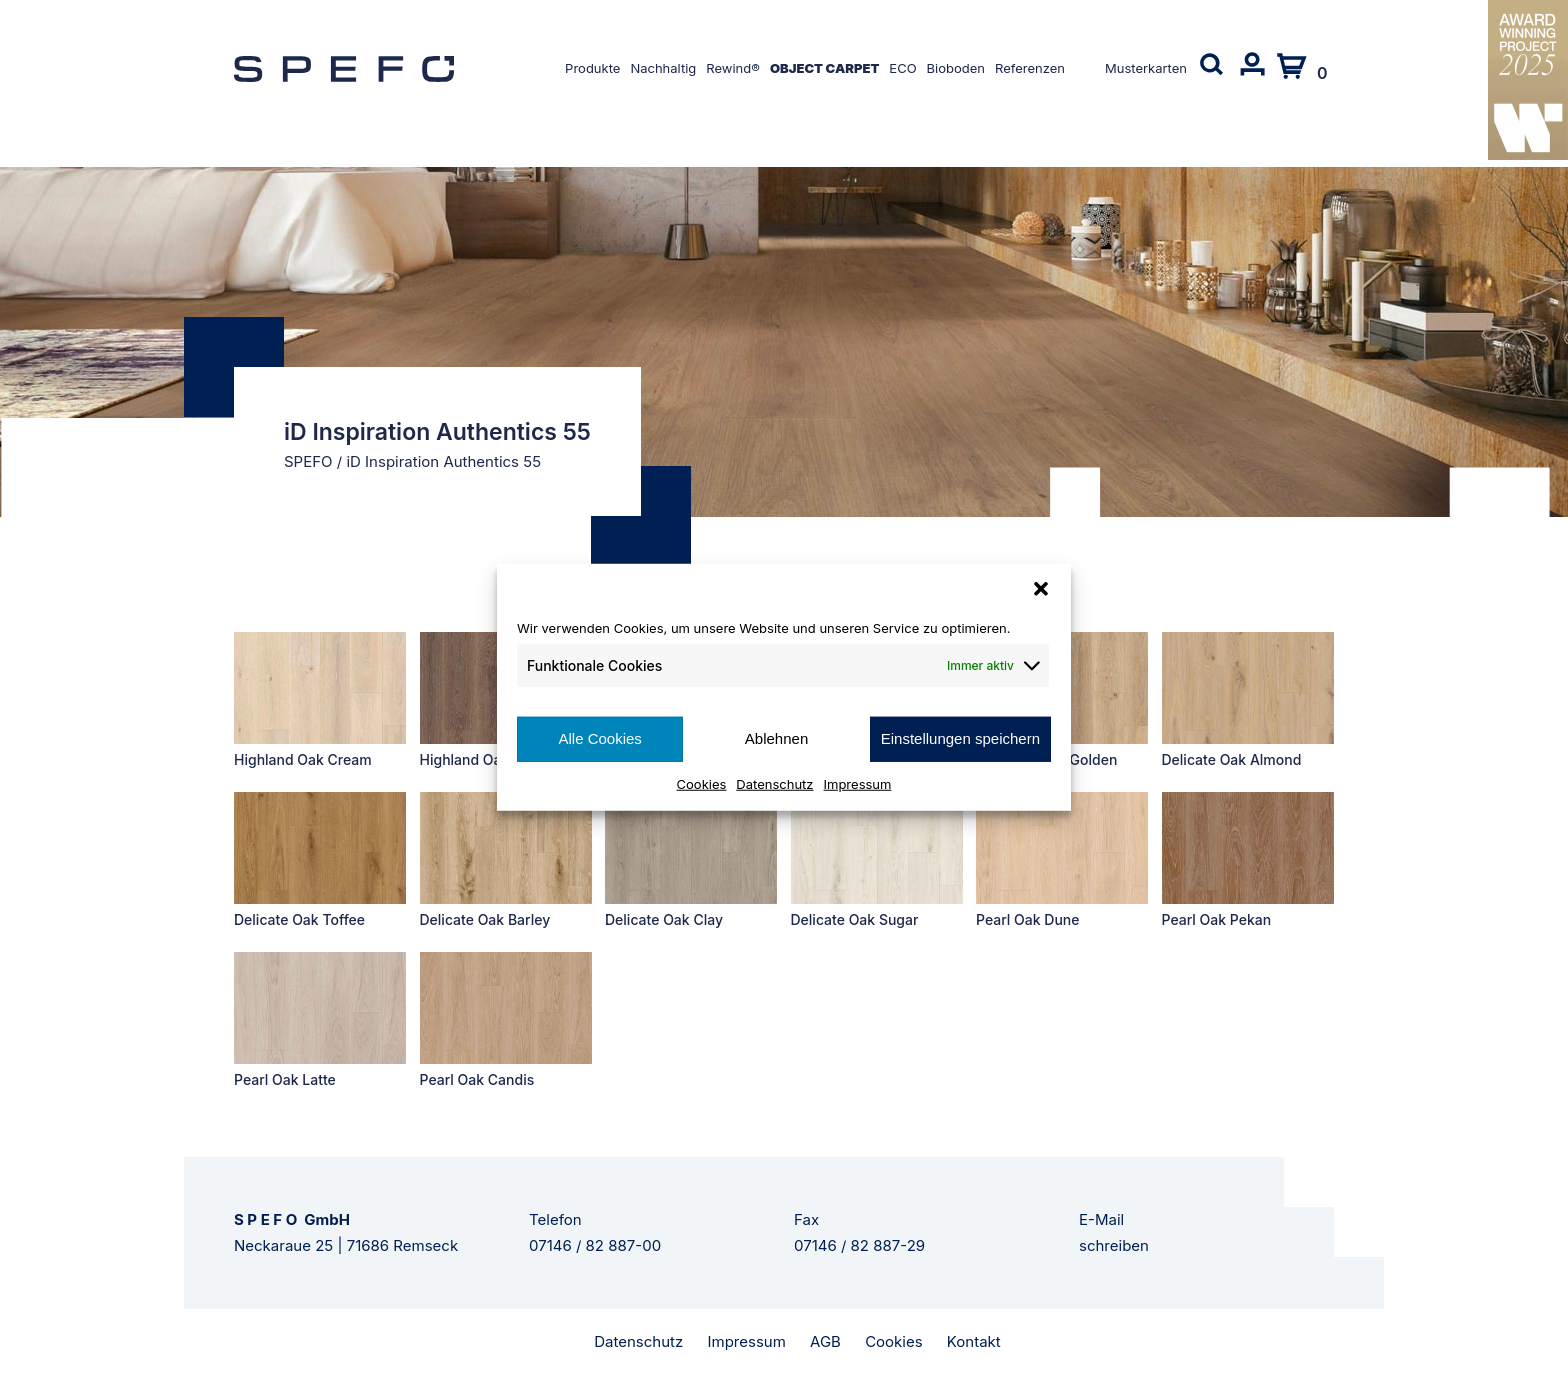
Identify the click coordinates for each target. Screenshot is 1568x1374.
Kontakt (974, 1341)
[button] (1041, 589)
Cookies (702, 783)
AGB (825, 1341)
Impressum (858, 783)
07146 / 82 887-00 (595, 1245)
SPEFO (308, 461)
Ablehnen (776, 738)
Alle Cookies (599, 738)
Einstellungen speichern (960, 738)
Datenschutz (774, 783)
